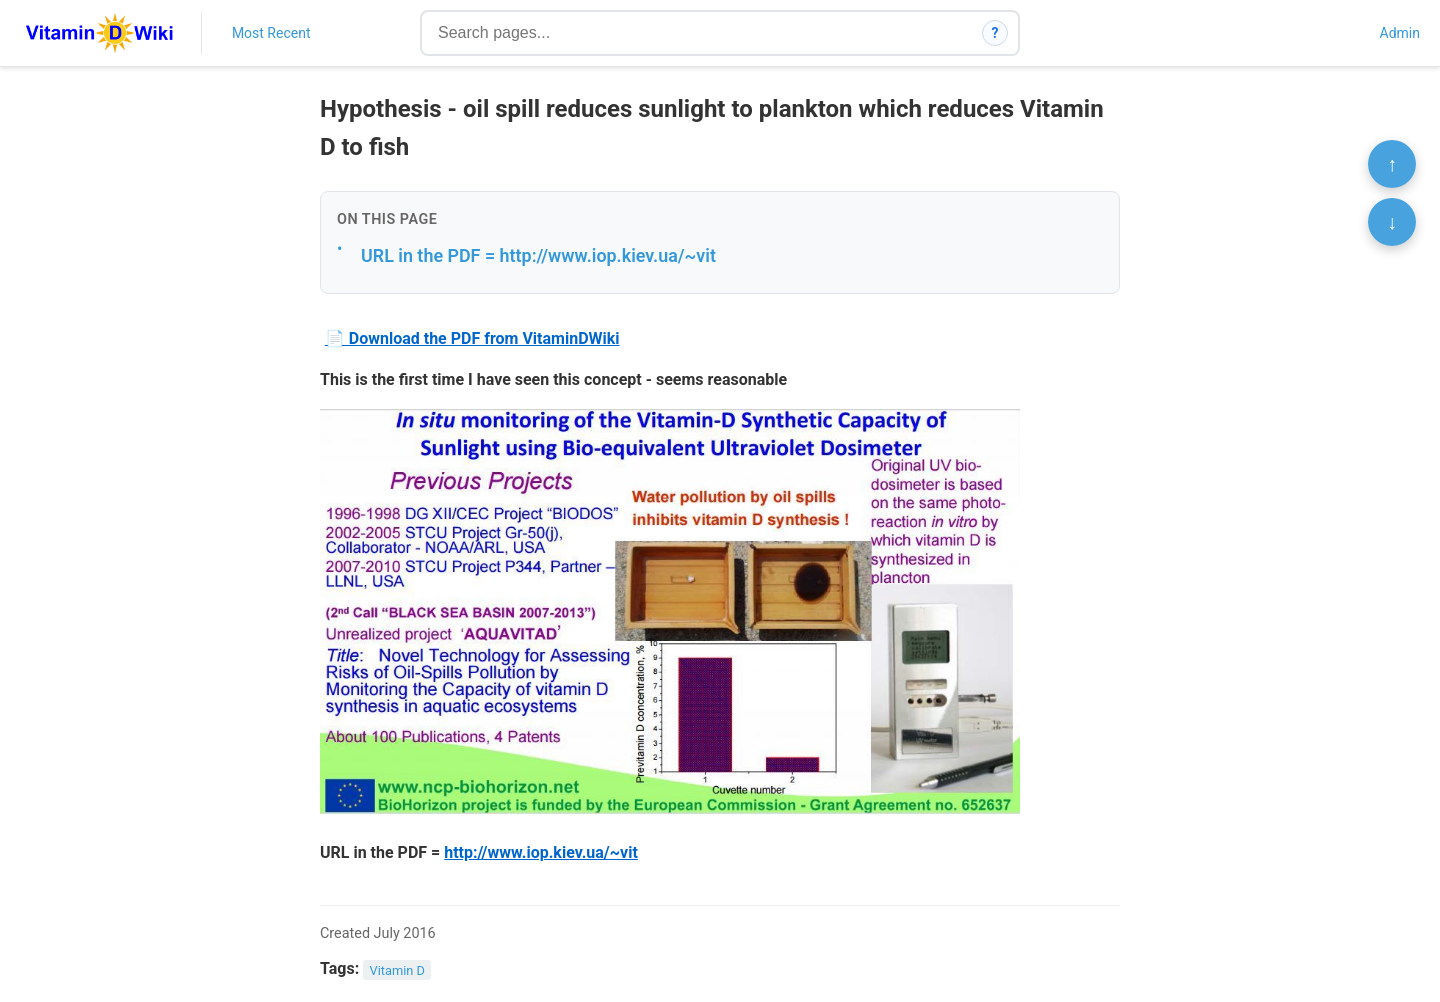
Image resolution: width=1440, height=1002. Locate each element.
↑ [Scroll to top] (1392, 164)
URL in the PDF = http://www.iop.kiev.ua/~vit (538, 255)
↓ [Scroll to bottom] (1392, 222)
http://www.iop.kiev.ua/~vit (541, 852)
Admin (1400, 33)
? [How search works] (995, 33)
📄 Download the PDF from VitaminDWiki (472, 338)
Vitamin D (397, 969)
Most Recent (271, 33)
